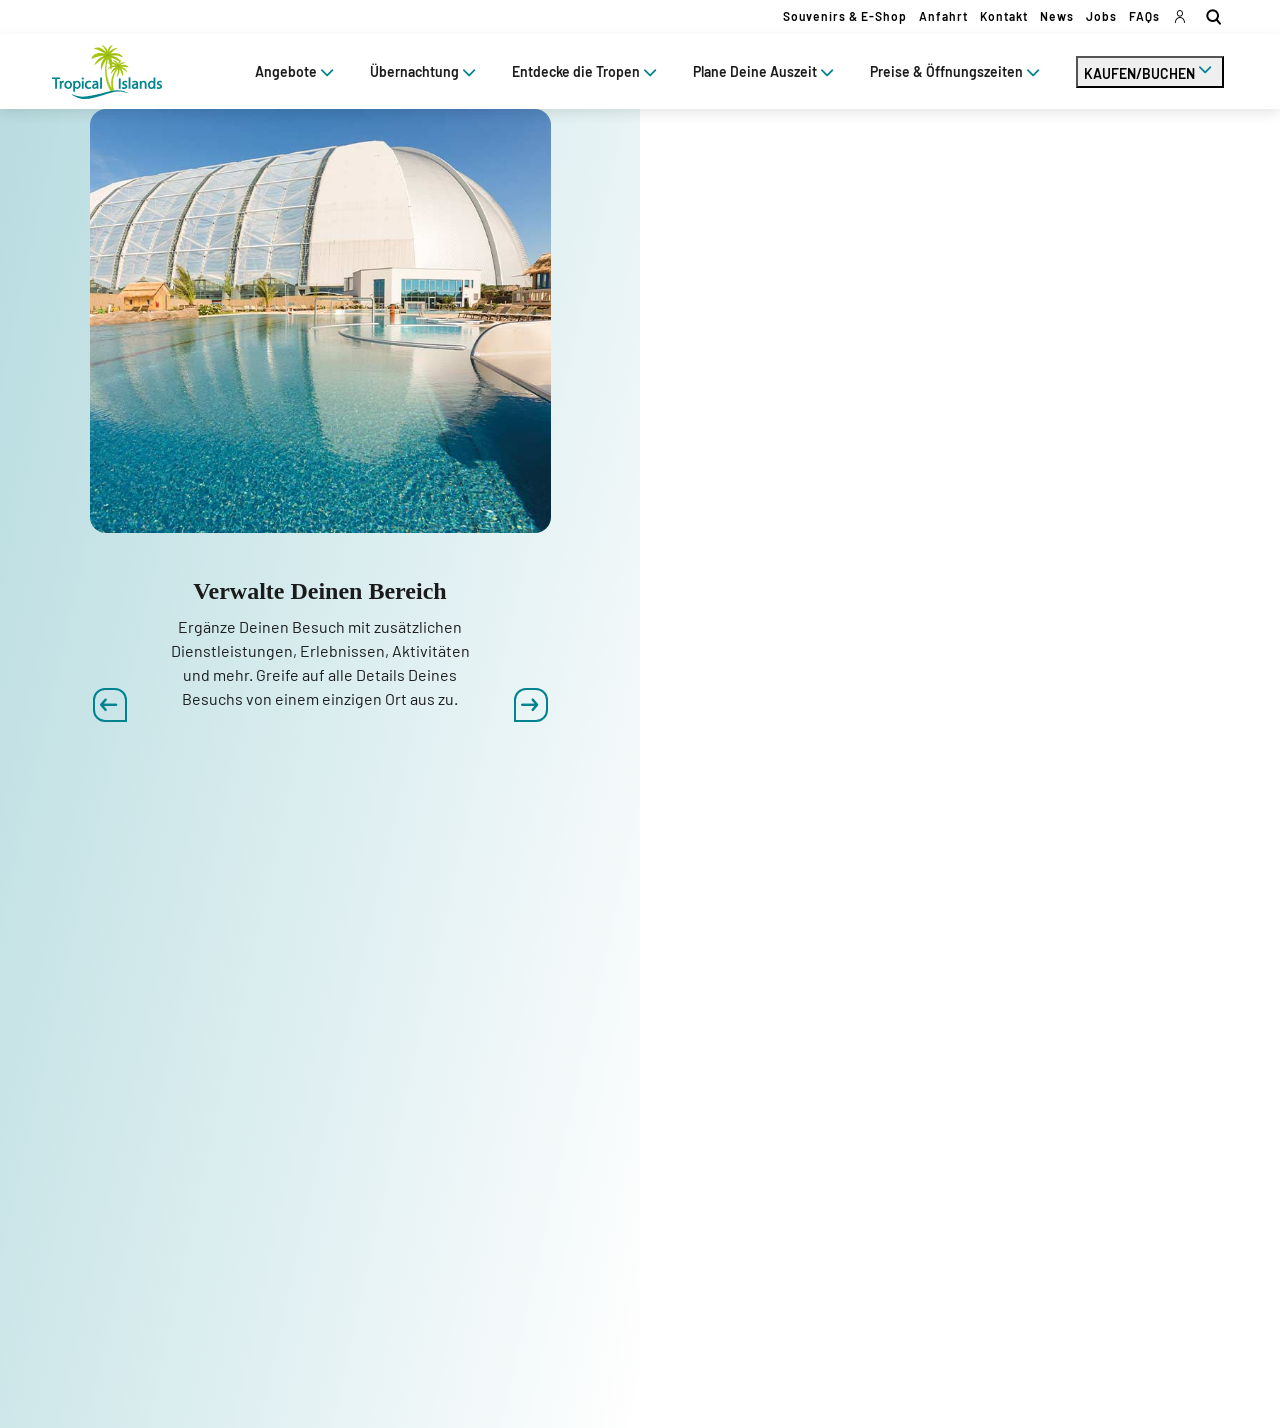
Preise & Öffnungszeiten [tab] (957, 71)
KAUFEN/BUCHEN (1150, 69)
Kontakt (1004, 16)
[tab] (1150, 72)
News (1057, 16)
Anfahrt (943, 16)
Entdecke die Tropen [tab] (586, 71)
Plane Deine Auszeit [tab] (765, 71)
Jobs (1101, 16)
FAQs (1144, 16)
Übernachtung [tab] (425, 71)
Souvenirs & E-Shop (845, 16)
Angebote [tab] (296, 71)
